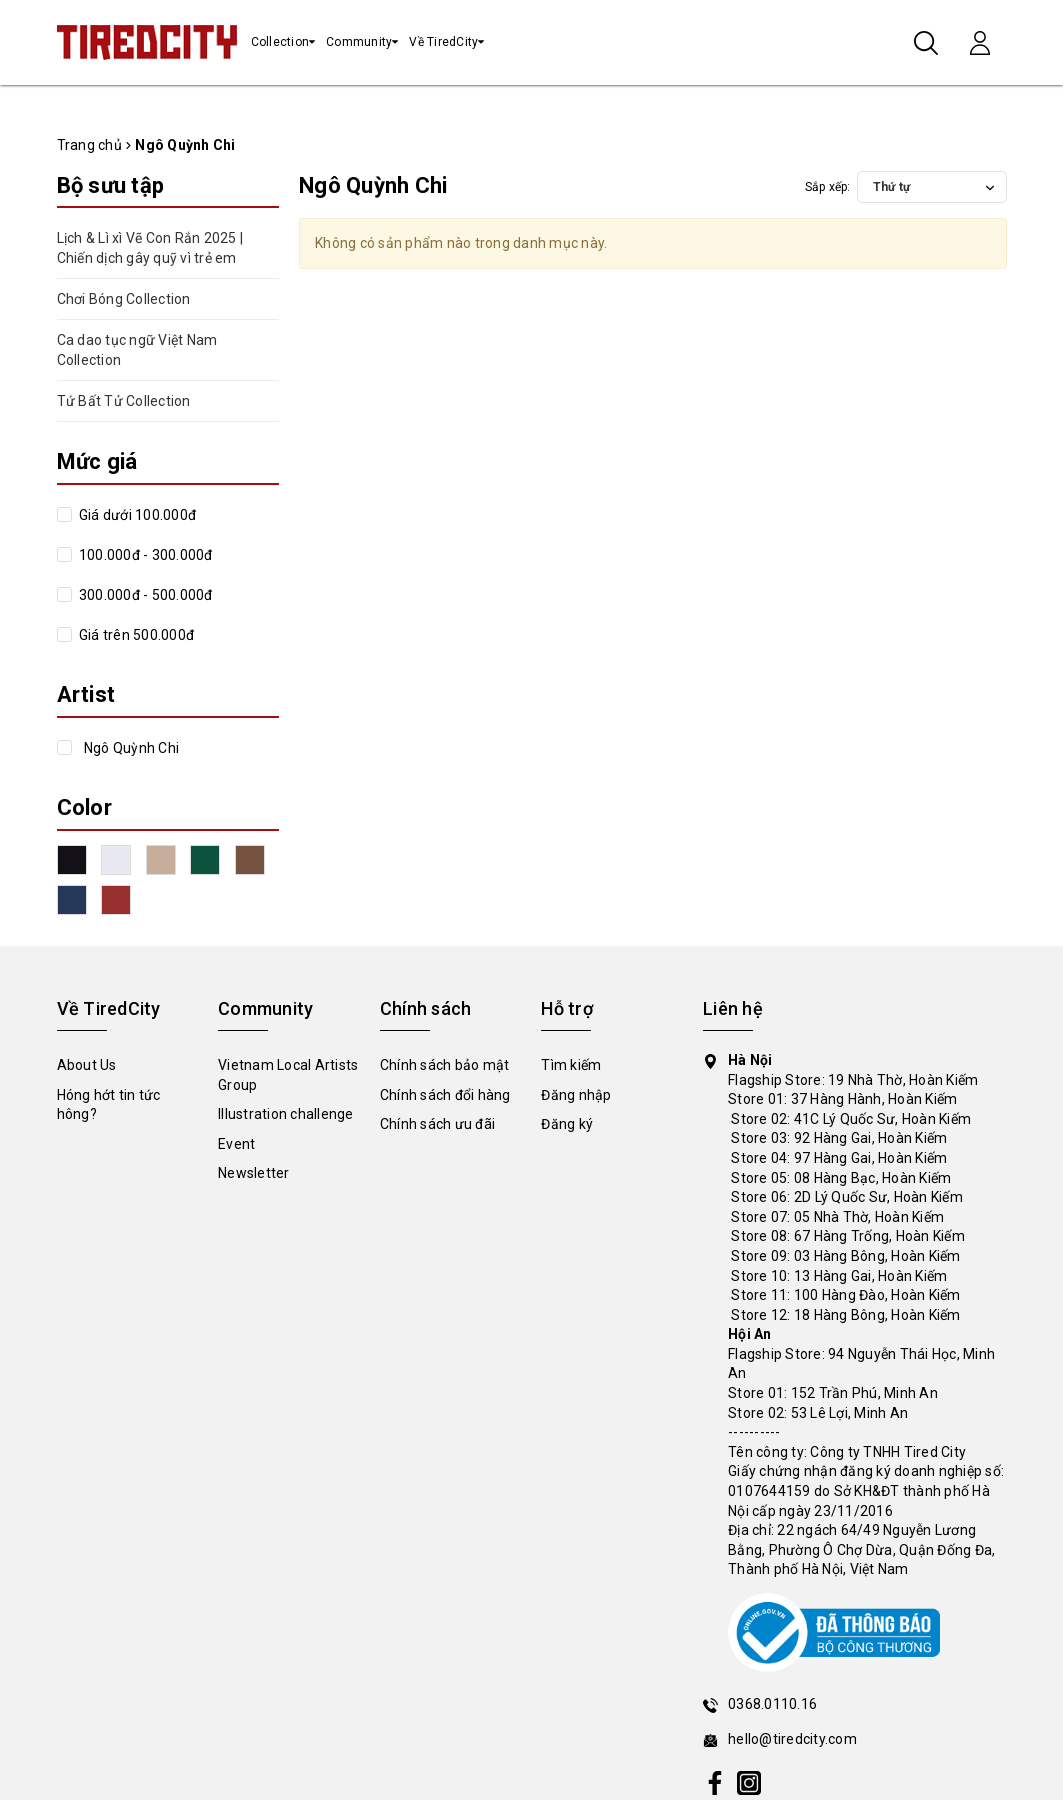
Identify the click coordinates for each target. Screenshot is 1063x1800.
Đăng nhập (576, 1095)
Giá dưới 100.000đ (136, 515)
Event (236, 1144)
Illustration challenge (286, 1114)
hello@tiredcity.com (792, 1739)
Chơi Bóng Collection (124, 299)
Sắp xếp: (828, 187)
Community (359, 42)
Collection (280, 42)
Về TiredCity (443, 42)
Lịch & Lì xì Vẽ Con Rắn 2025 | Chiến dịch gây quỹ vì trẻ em (150, 248)
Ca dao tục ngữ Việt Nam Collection (137, 350)
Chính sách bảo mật (445, 1065)
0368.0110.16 (772, 1704)
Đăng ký (567, 1124)
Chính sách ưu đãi (437, 1124)
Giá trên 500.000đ (135, 635)
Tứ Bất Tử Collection (124, 401)
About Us (87, 1065)
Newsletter (254, 1173)
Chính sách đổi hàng (445, 1095)
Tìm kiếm (571, 1065)
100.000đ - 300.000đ (144, 555)
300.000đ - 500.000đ (144, 595)
